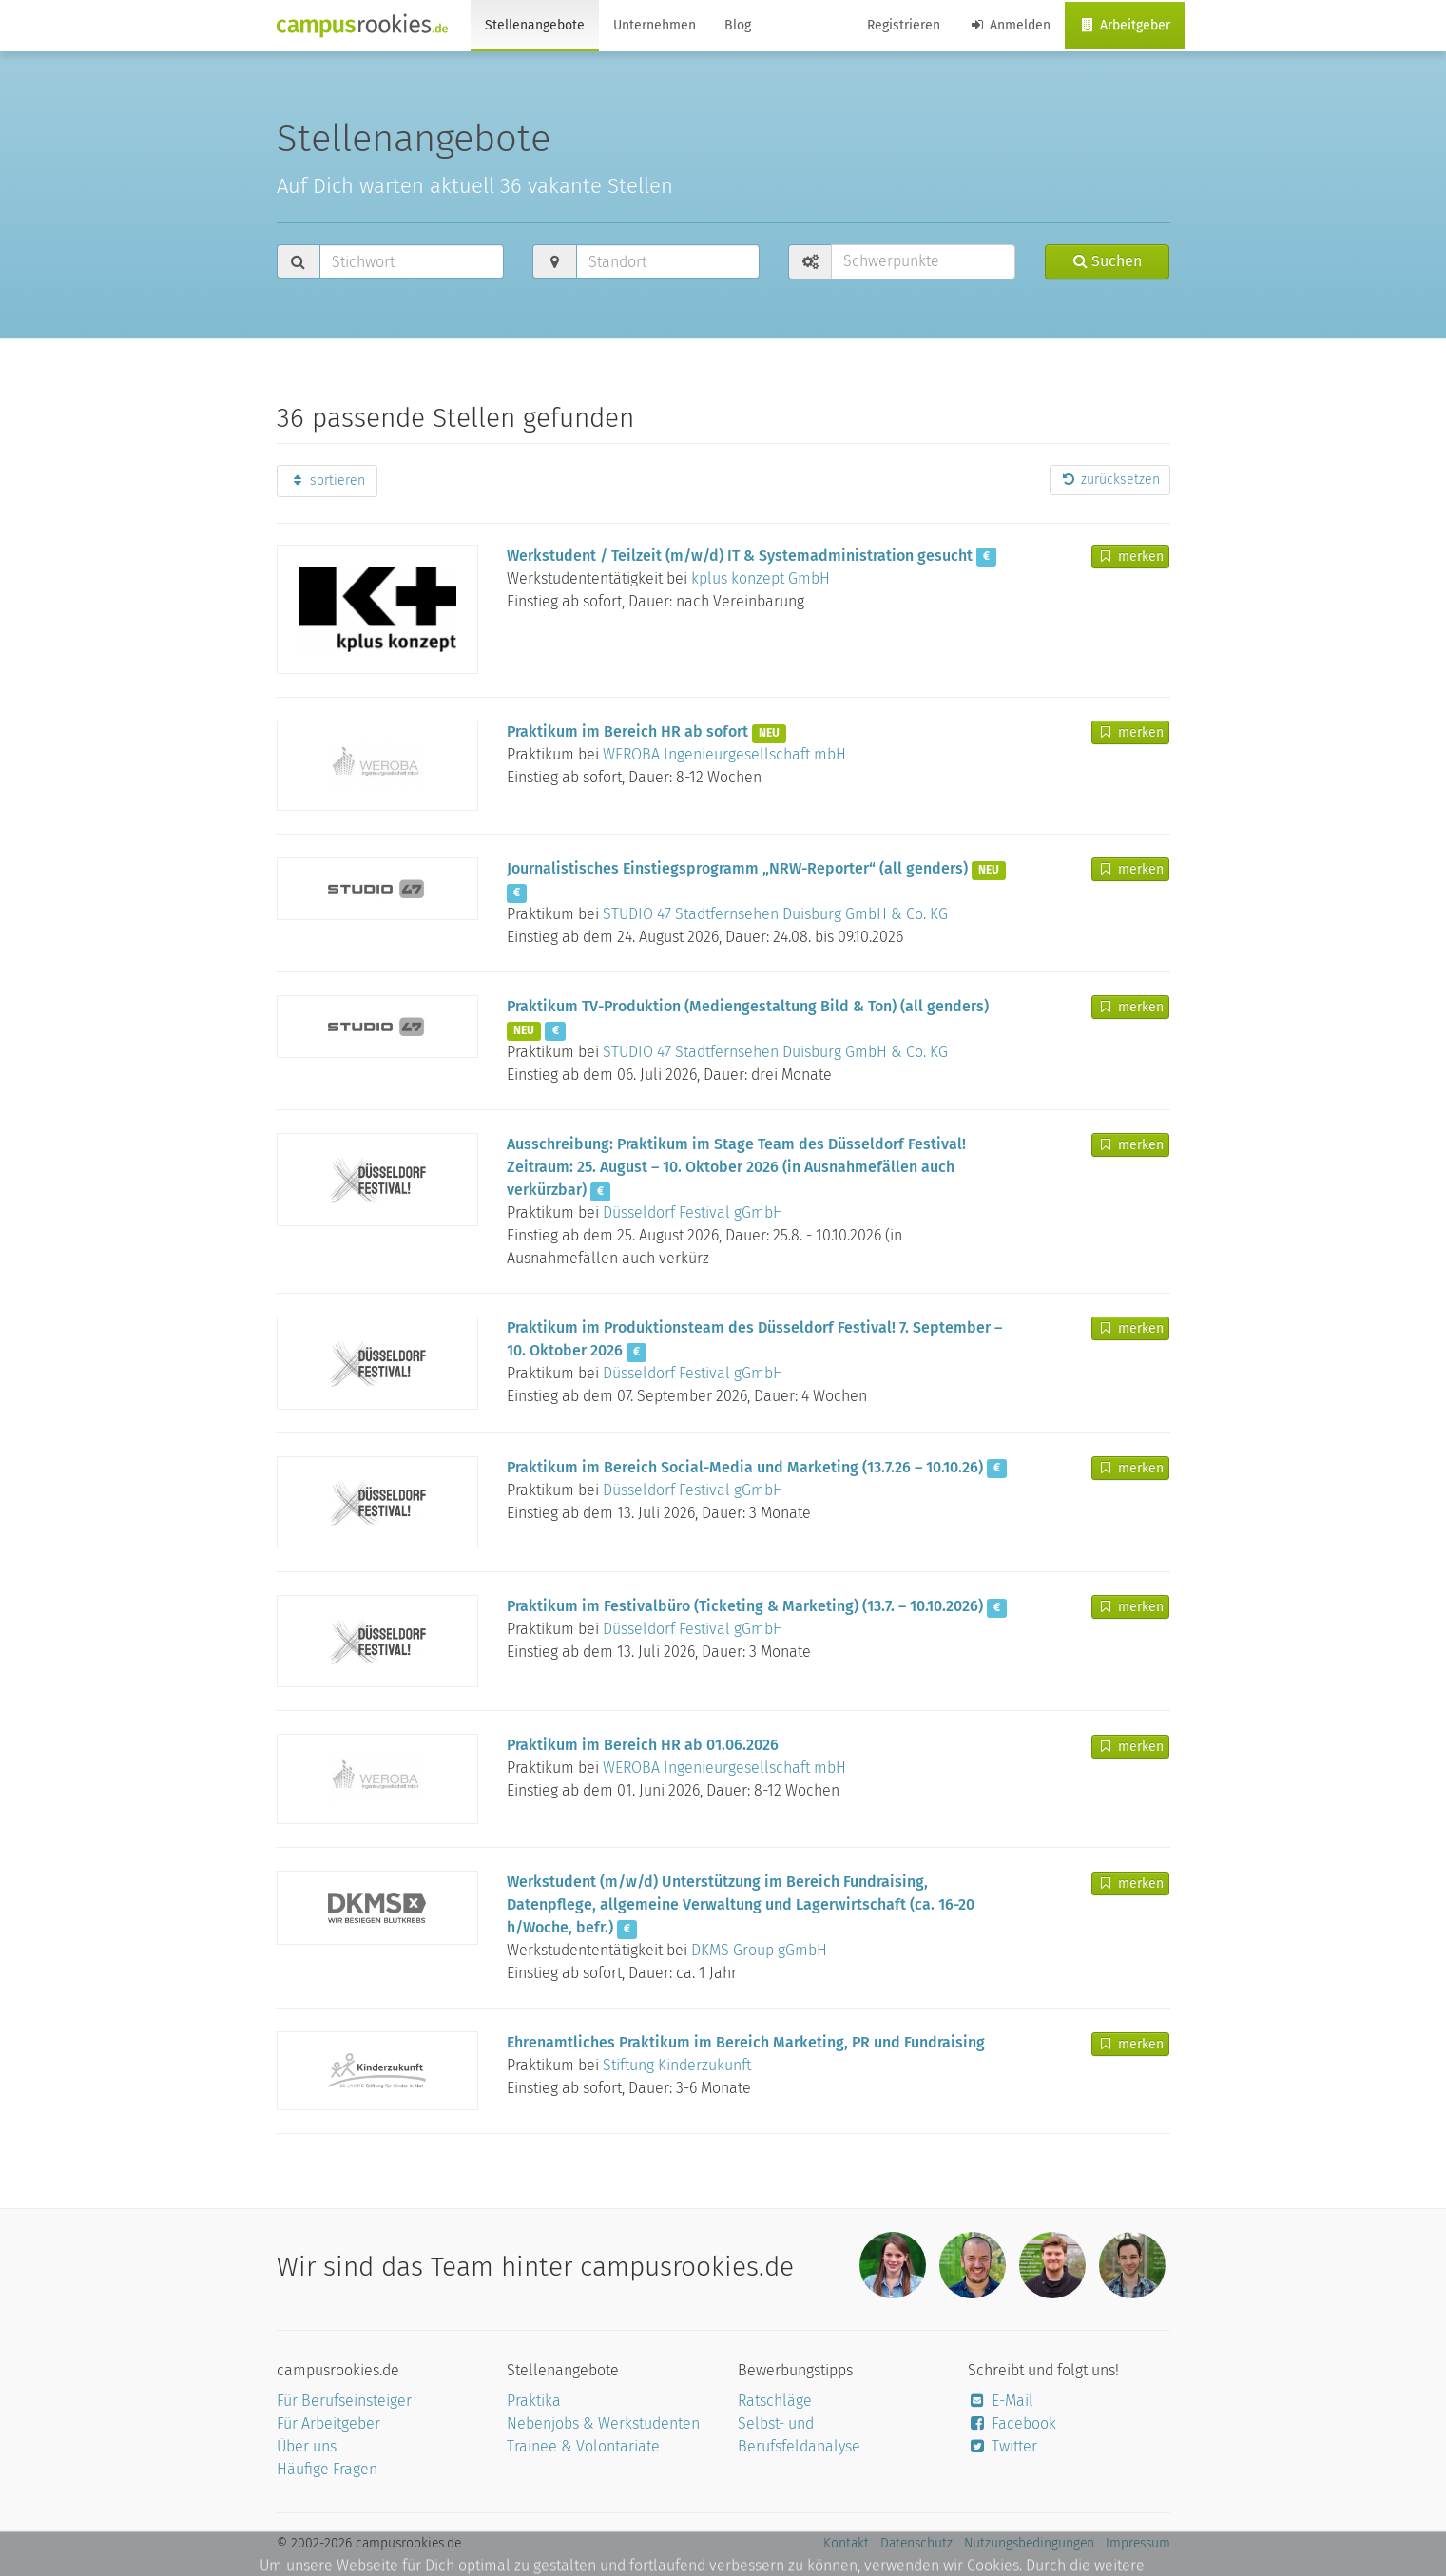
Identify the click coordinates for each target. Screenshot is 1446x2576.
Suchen (1107, 261)
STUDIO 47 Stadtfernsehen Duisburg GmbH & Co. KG (775, 914)
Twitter (1002, 2446)
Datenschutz (916, 2543)
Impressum (1138, 2543)
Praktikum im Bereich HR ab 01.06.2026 (643, 1745)
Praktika (534, 2401)
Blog (737, 25)
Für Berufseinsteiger (344, 2401)
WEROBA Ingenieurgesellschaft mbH (724, 754)
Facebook (1012, 2423)
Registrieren (903, 25)
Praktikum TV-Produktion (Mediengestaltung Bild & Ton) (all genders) (748, 1006)
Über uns (307, 2446)
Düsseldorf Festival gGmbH (693, 1212)
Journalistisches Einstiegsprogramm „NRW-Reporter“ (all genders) (737, 868)
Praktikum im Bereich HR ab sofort (627, 731)
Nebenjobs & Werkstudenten (603, 2423)
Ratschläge (775, 2401)
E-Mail (1000, 2401)
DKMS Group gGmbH (759, 1950)
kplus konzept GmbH (760, 578)
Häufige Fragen (327, 2469)
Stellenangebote (535, 25)
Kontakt (846, 2543)
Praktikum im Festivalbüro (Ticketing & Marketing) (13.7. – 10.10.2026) (745, 1606)
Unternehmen (654, 25)
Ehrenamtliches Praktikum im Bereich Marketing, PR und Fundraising (746, 2042)
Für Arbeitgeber (328, 2423)
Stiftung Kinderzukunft (677, 2065)
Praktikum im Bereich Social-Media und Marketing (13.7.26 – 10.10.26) (745, 1467)
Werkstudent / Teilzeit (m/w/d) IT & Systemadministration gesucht (740, 556)
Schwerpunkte (891, 261)
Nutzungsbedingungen (1029, 2543)
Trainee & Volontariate (583, 2446)
